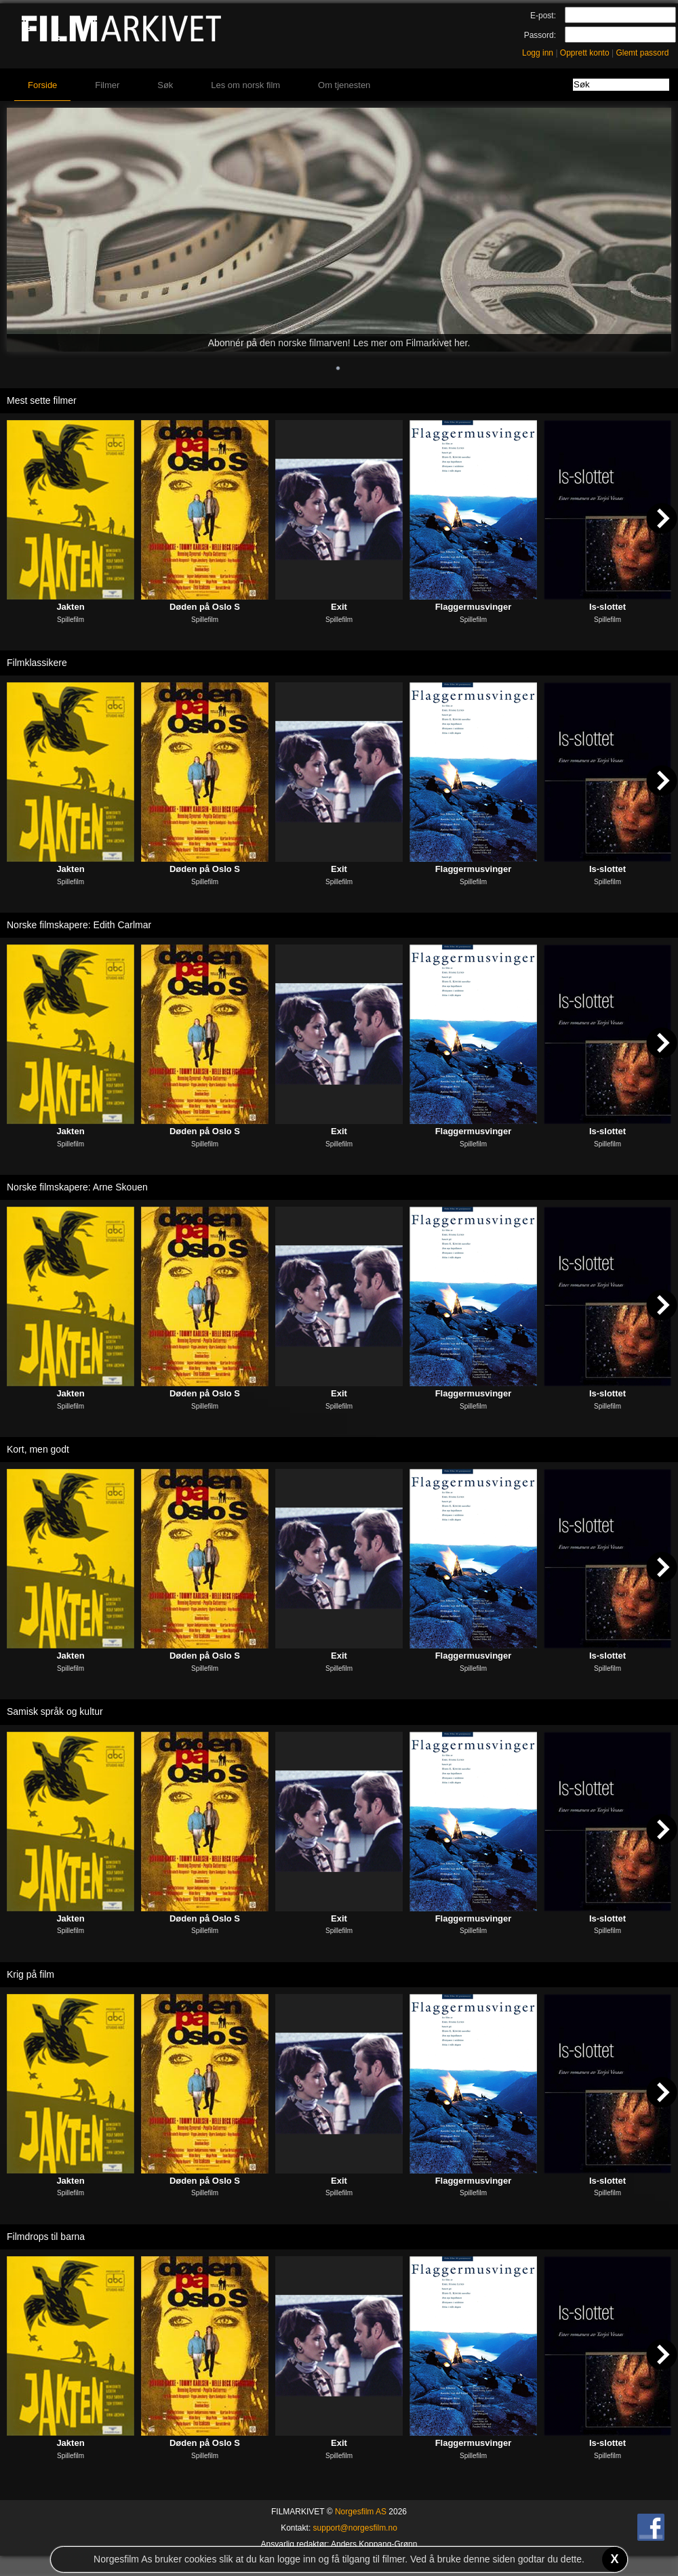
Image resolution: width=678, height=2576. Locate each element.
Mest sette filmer (42, 400)
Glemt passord (642, 53)
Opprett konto (585, 53)
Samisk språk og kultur (55, 1711)
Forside (42, 85)
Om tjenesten (344, 85)
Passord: (540, 35)
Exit (339, 607)
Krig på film (30, 1974)
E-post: (543, 15)
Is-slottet (607, 607)
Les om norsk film (245, 85)
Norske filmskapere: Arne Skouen (77, 1187)
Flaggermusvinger (473, 607)
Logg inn (537, 53)
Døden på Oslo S (205, 607)
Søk (165, 85)
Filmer (107, 85)
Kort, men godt (38, 1449)
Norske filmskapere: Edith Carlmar (79, 924)
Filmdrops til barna (46, 2236)
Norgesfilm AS (360, 2511)
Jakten (70, 607)
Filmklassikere (37, 662)
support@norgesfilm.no (355, 2528)
